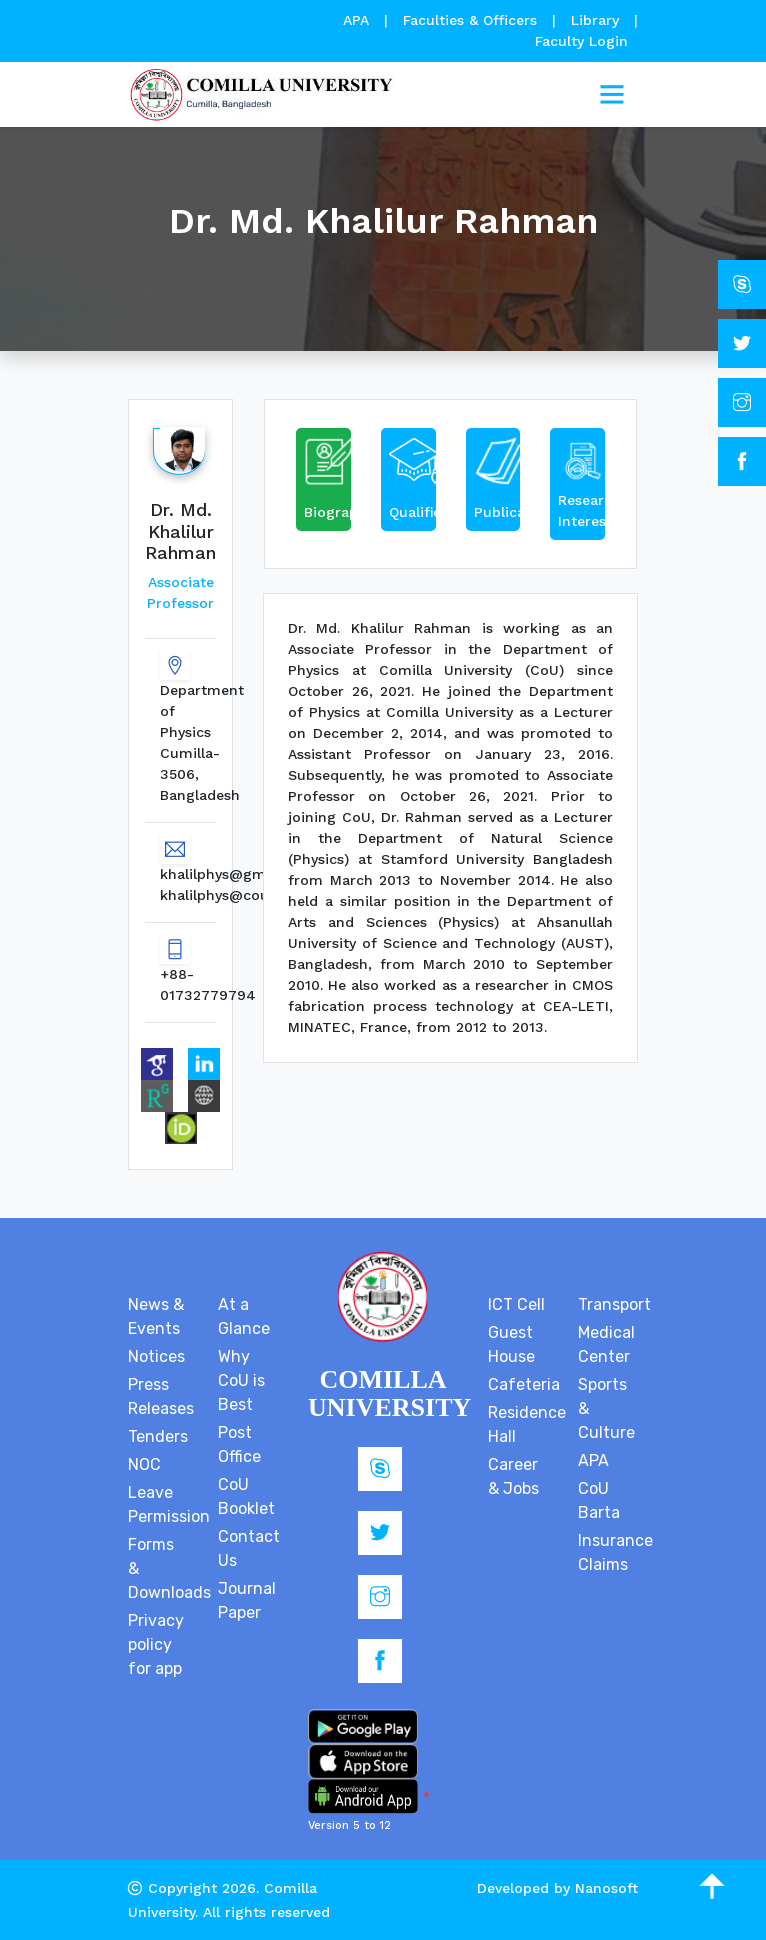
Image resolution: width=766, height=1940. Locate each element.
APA (358, 20)
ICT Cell (516, 1304)
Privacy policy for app (156, 1644)
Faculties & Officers (470, 20)
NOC (144, 1464)
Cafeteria (524, 1384)
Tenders (158, 1436)
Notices (156, 1356)
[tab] (323, 484)
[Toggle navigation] (612, 95)
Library (597, 20)
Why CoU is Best (241, 1380)
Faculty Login (581, 41)
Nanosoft (606, 1888)
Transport (614, 1304)
